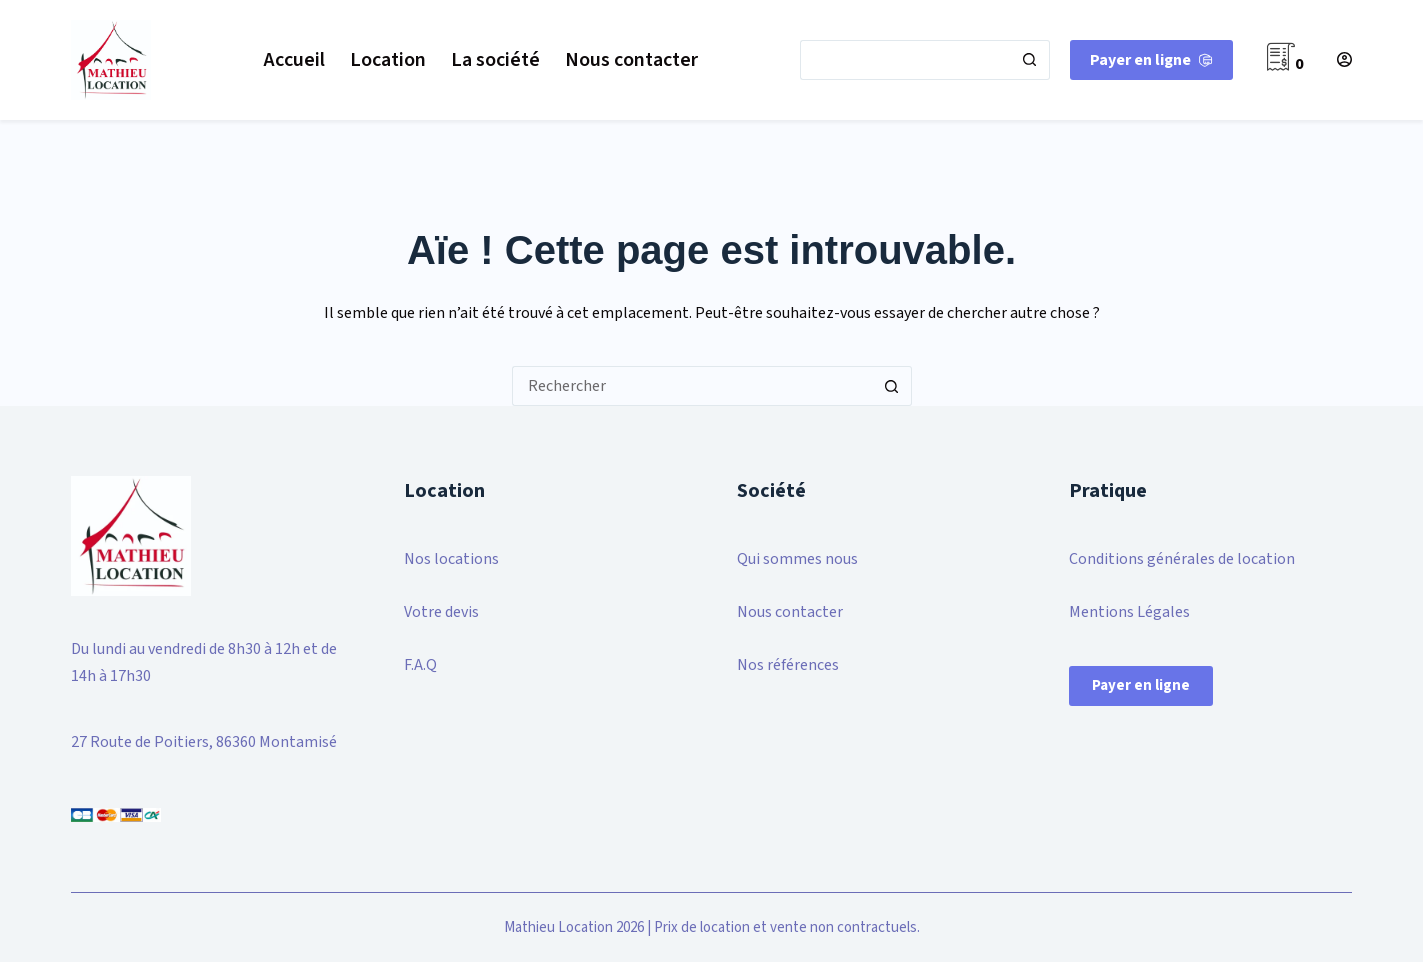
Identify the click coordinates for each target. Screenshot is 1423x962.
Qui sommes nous (797, 559)
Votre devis (441, 612)
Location (388, 60)
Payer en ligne (1141, 685)
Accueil (294, 60)
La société (495, 60)
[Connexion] (1344, 59)
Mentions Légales (1129, 612)
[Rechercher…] (905, 60)
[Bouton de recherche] (1030, 60)
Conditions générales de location (1182, 559)
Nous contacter (631, 60)
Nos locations (451, 559)
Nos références (788, 665)
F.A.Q (420, 665)
